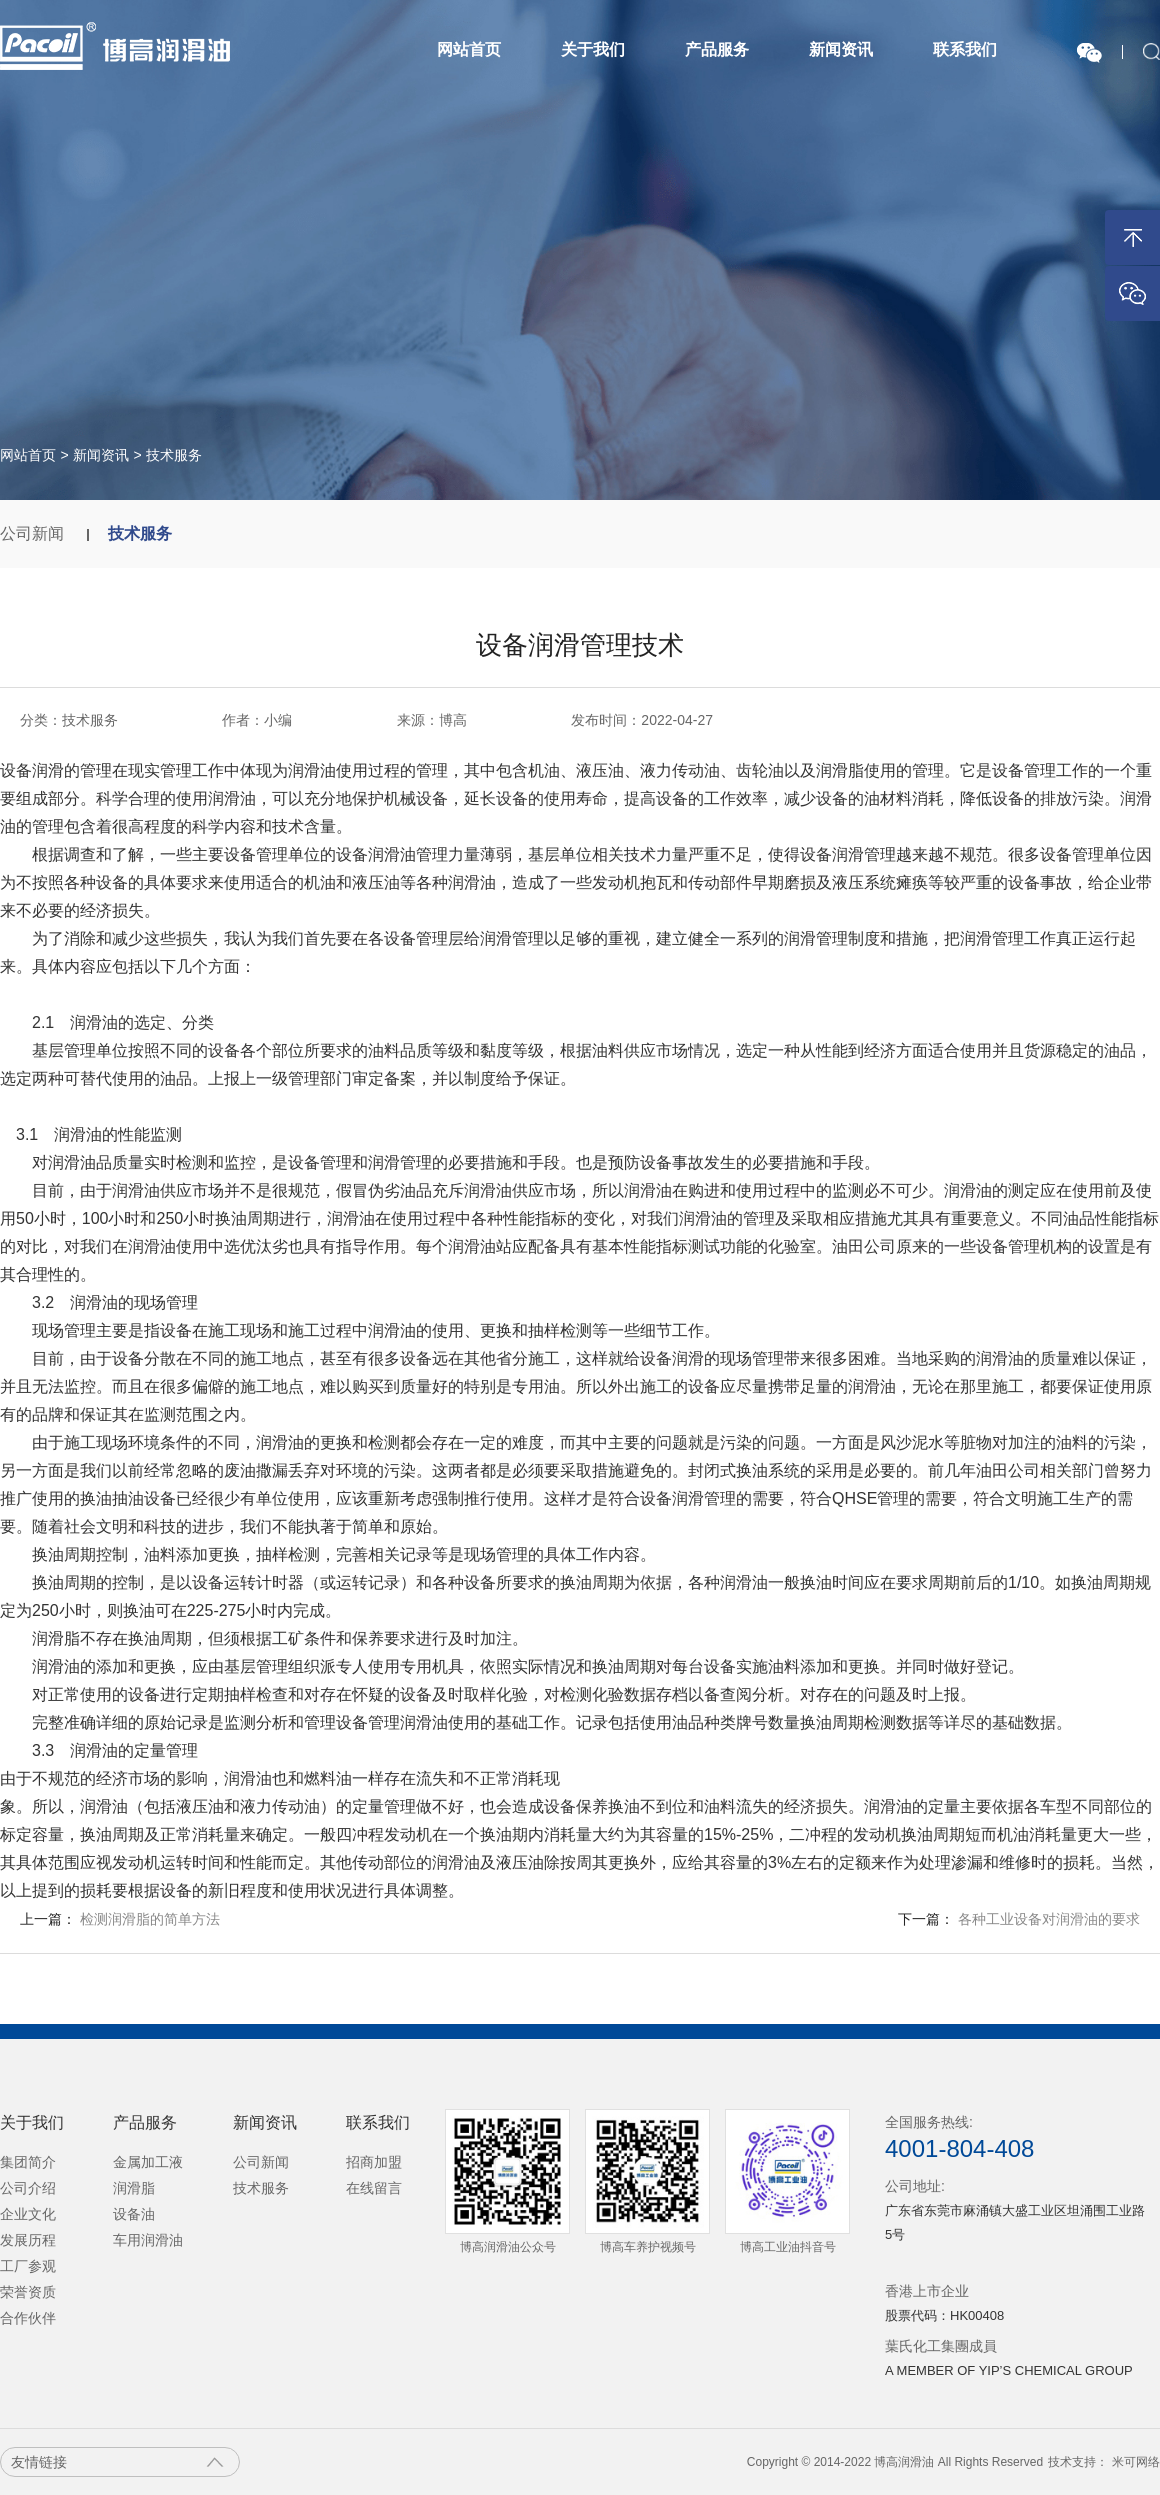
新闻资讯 (841, 49)
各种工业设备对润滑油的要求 (1049, 1919)
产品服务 (717, 49)
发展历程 (28, 2240)
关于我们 (593, 49)
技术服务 (174, 455)
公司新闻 (34, 533)
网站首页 (469, 49)
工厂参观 (28, 2266)
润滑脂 (134, 2188)
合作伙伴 (28, 2318)
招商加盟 (374, 2162)
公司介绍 (28, 2188)
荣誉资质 (28, 2292)
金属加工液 (148, 2162)
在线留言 (374, 2188)
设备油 (134, 2214)
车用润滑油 (148, 2240)
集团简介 (28, 2162)
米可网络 (1136, 2462)
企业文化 (28, 2214)
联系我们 (965, 49)
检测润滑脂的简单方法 (150, 1919)
